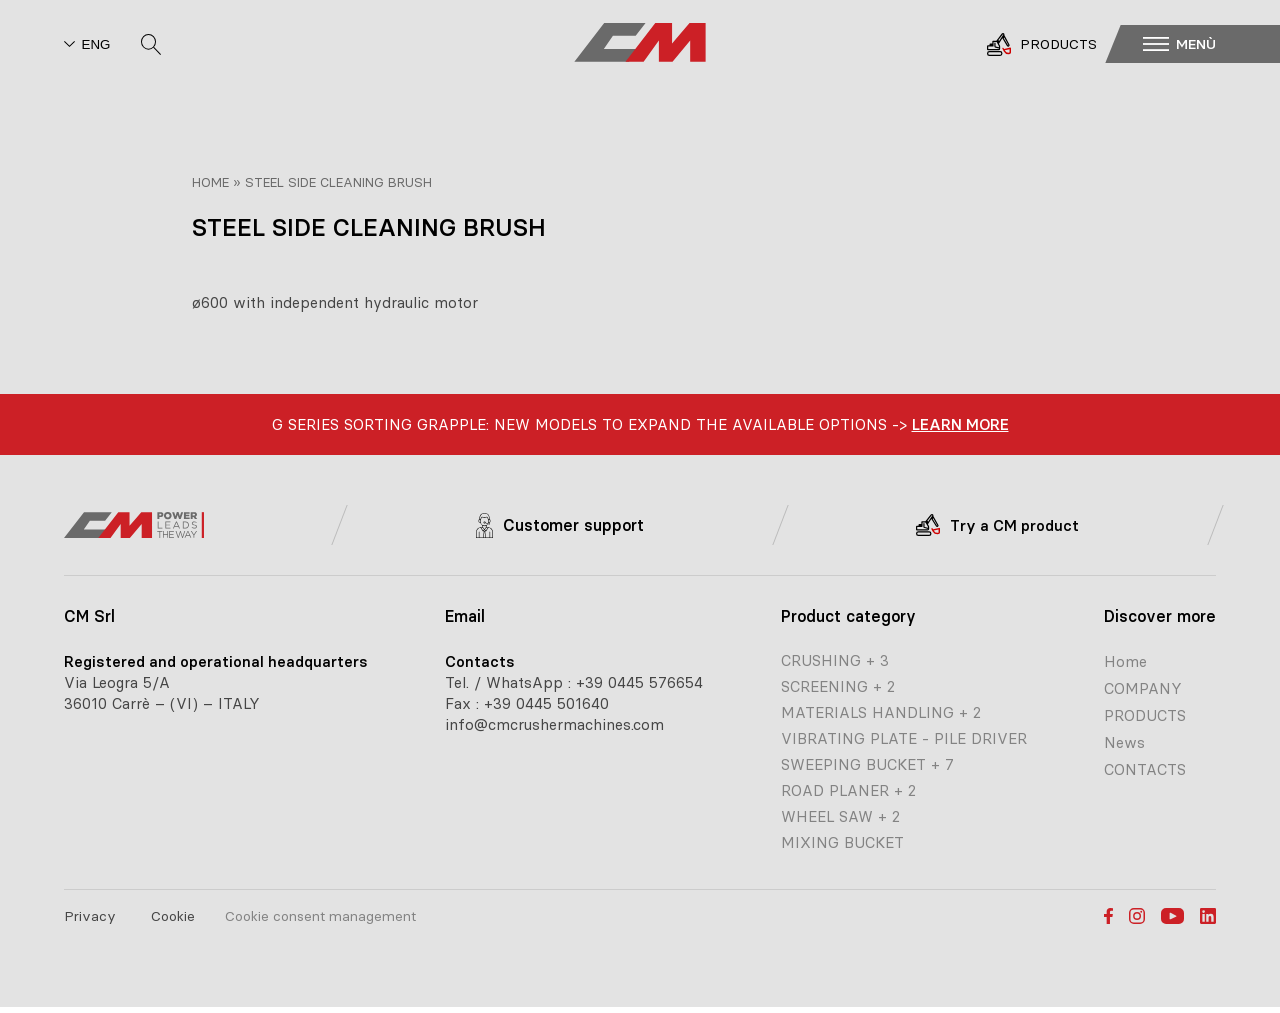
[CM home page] (640, 44)
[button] (1206, 44)
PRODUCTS (1145, 715)
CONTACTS (1145, 769)
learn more (960, 424)
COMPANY (1143, 688)
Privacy (90, 916)
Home (210, 182)
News (1124, 742)
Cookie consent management (320, 916)
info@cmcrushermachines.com (554, 724)
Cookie (173, 916)
